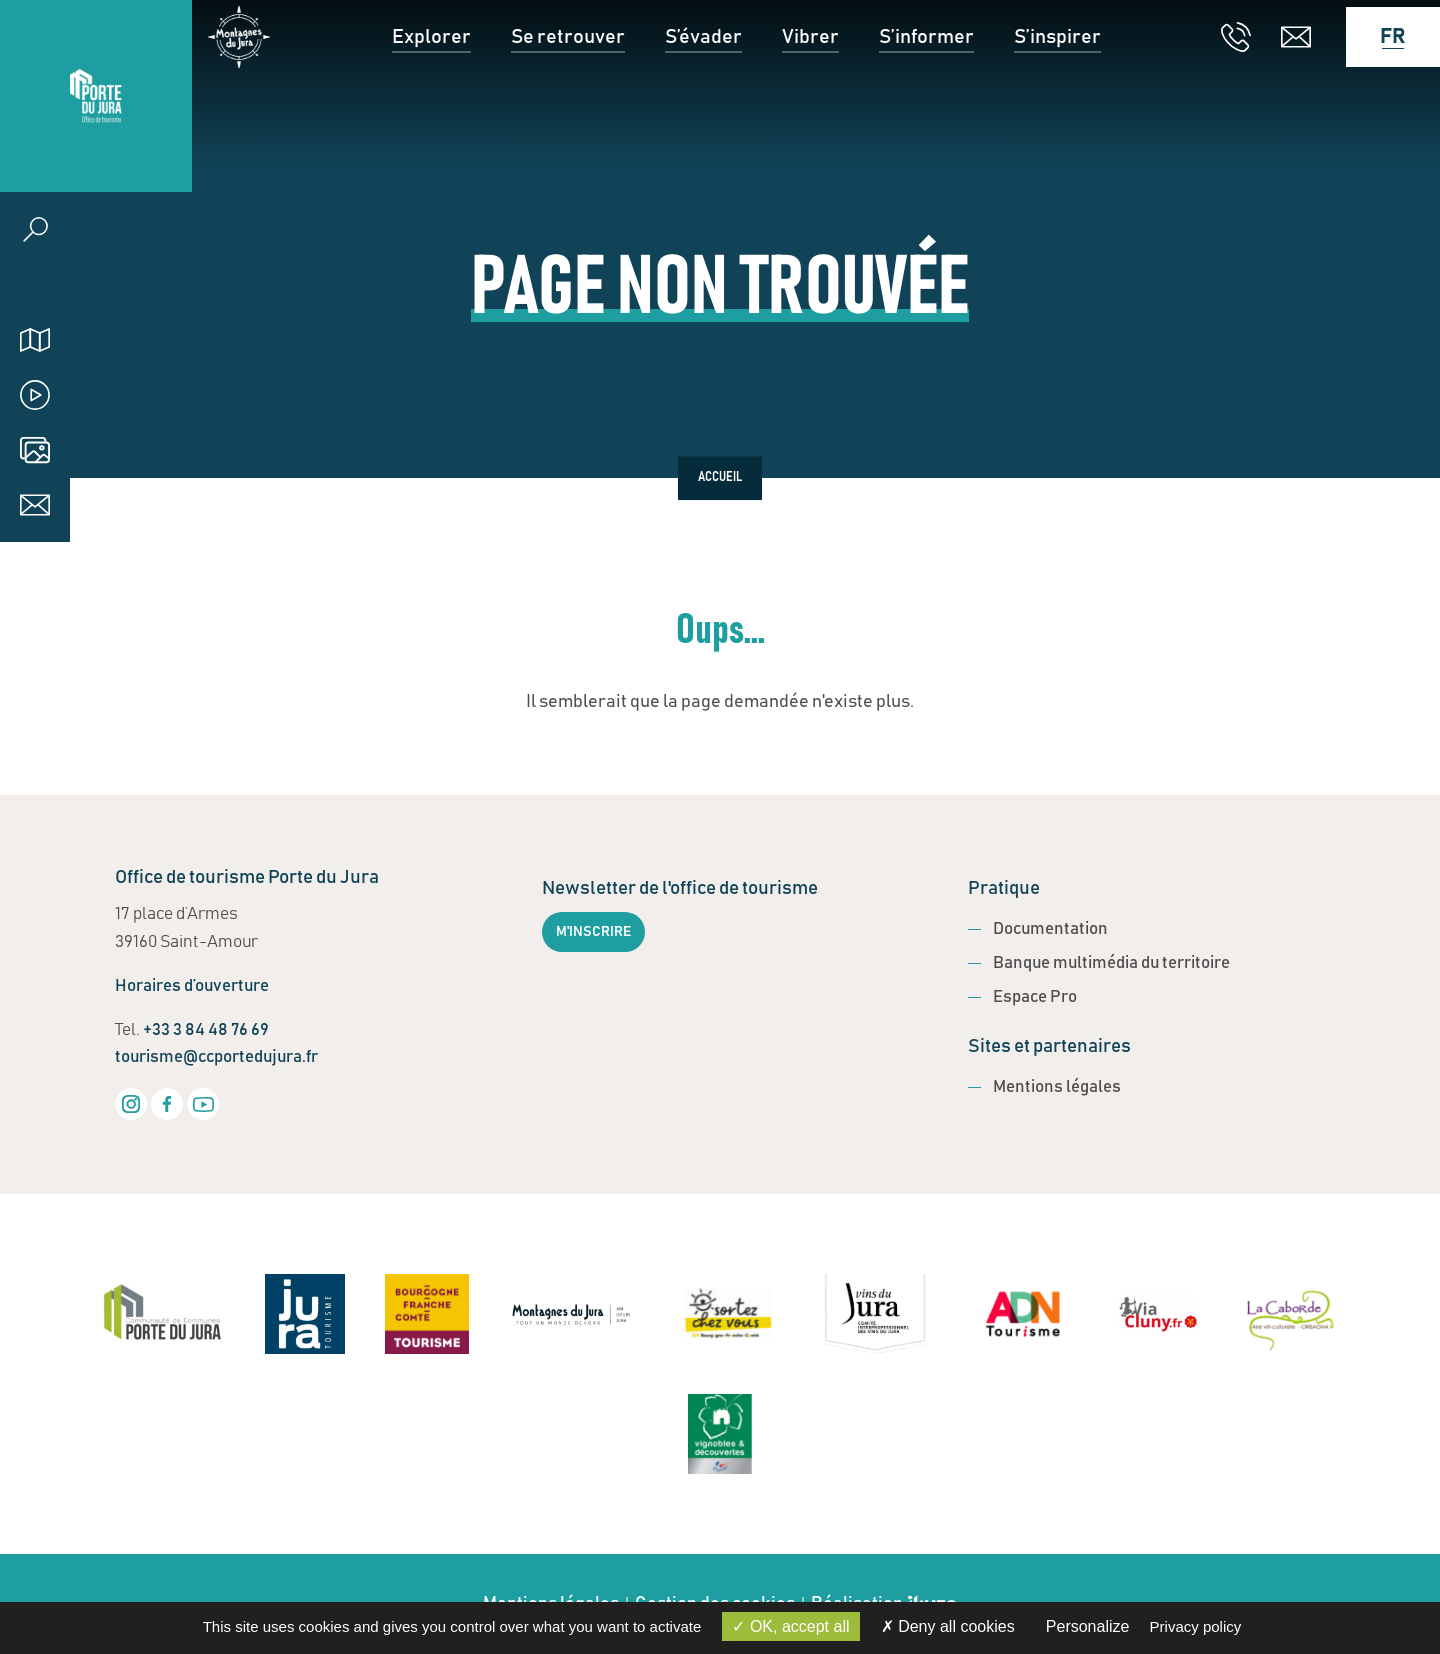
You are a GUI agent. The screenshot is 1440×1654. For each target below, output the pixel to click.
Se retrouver (568, 96)
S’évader (703, 96)
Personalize (1088, 1626)
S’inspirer (1057, 96)
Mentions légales (1057, 1087)
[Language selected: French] (1383, 96)
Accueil (720, 478)
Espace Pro (1035, 997)
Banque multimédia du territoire (1111, 963)
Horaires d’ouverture (192, 986)
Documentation (1050, 929)
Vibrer (810, 96)
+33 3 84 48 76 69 (206, 1030)
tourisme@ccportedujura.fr (216, 1057)
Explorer (431, 96)
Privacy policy (1196, 1626)
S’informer (926, 96)
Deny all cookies (948, 1626)
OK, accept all (790, 1626)
